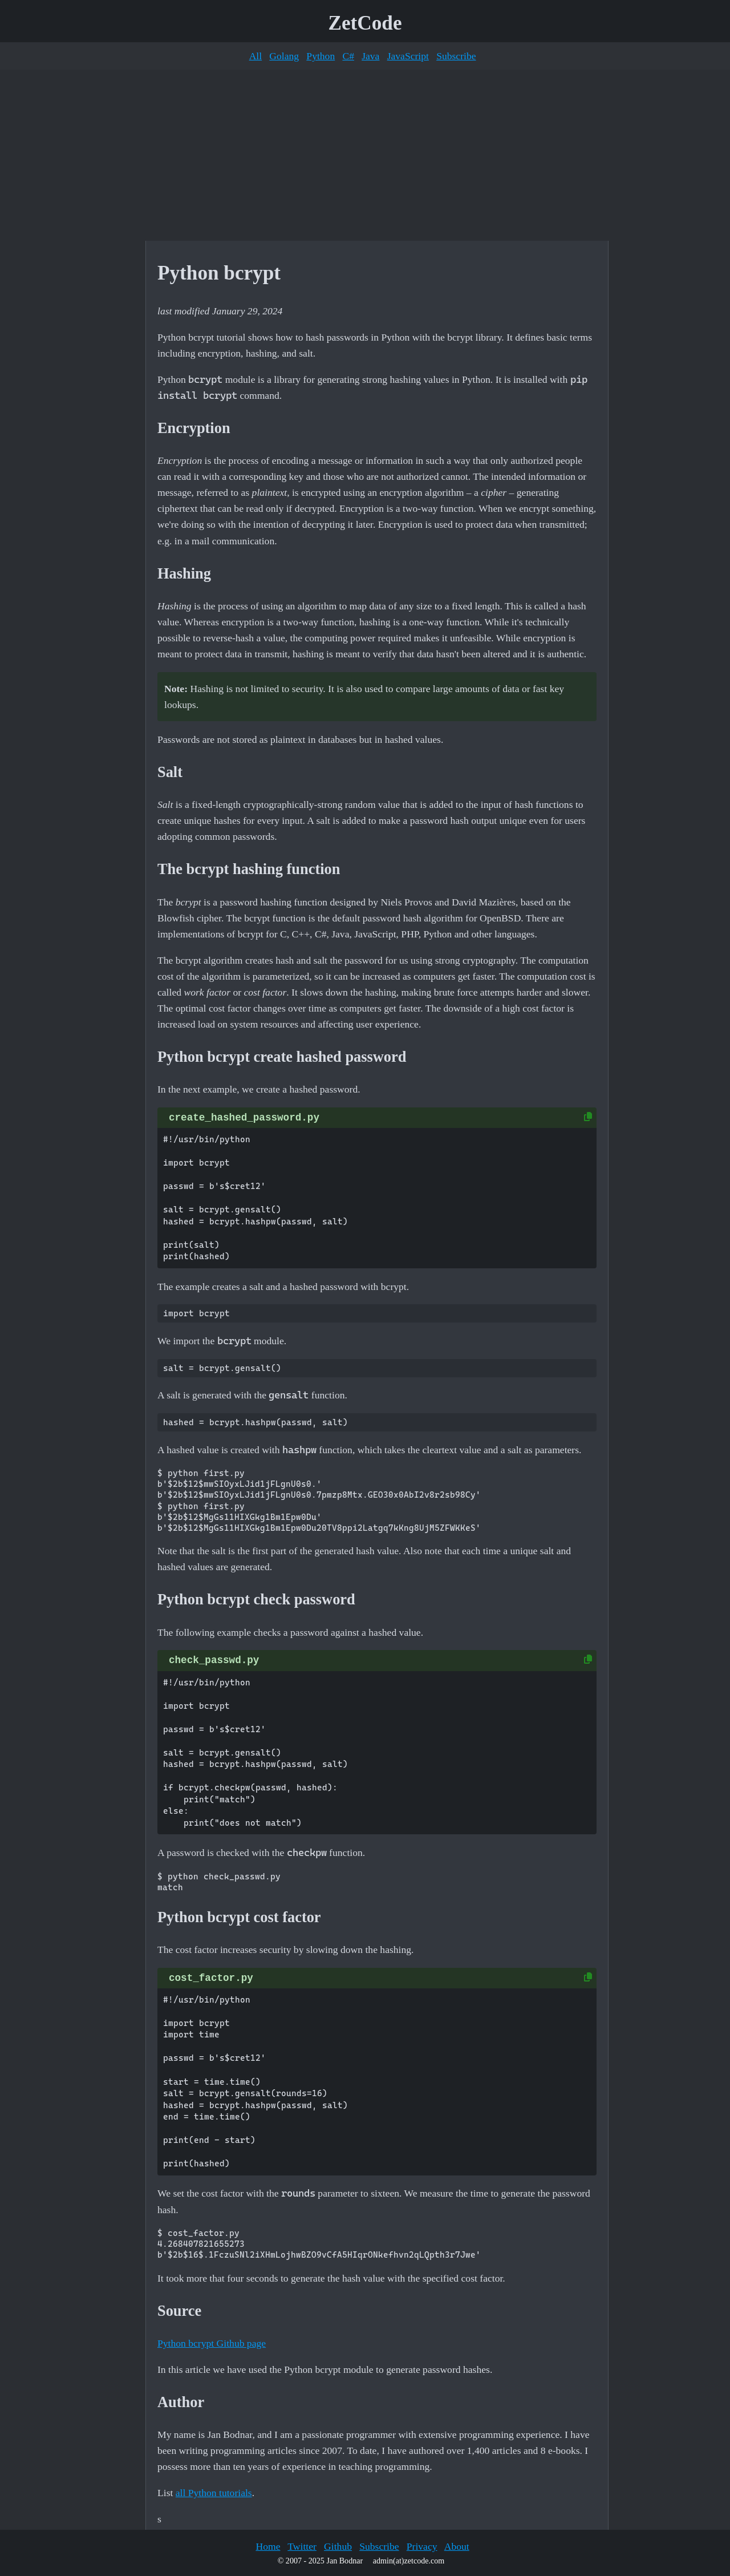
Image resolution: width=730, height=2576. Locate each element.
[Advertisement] (365, 155)
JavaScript (408, 56)
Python (320, 56)
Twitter (302, 2546)
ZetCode (365, 23)
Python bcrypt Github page (211, 2343)
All (255, 56)
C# (348, 56)
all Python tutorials (214, 2492)
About (456, 2546)
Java (370, 56)
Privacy (422, 2546)
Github (338, 2546)
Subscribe (456, 56)
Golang (284, 56)
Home (268, 2546)
